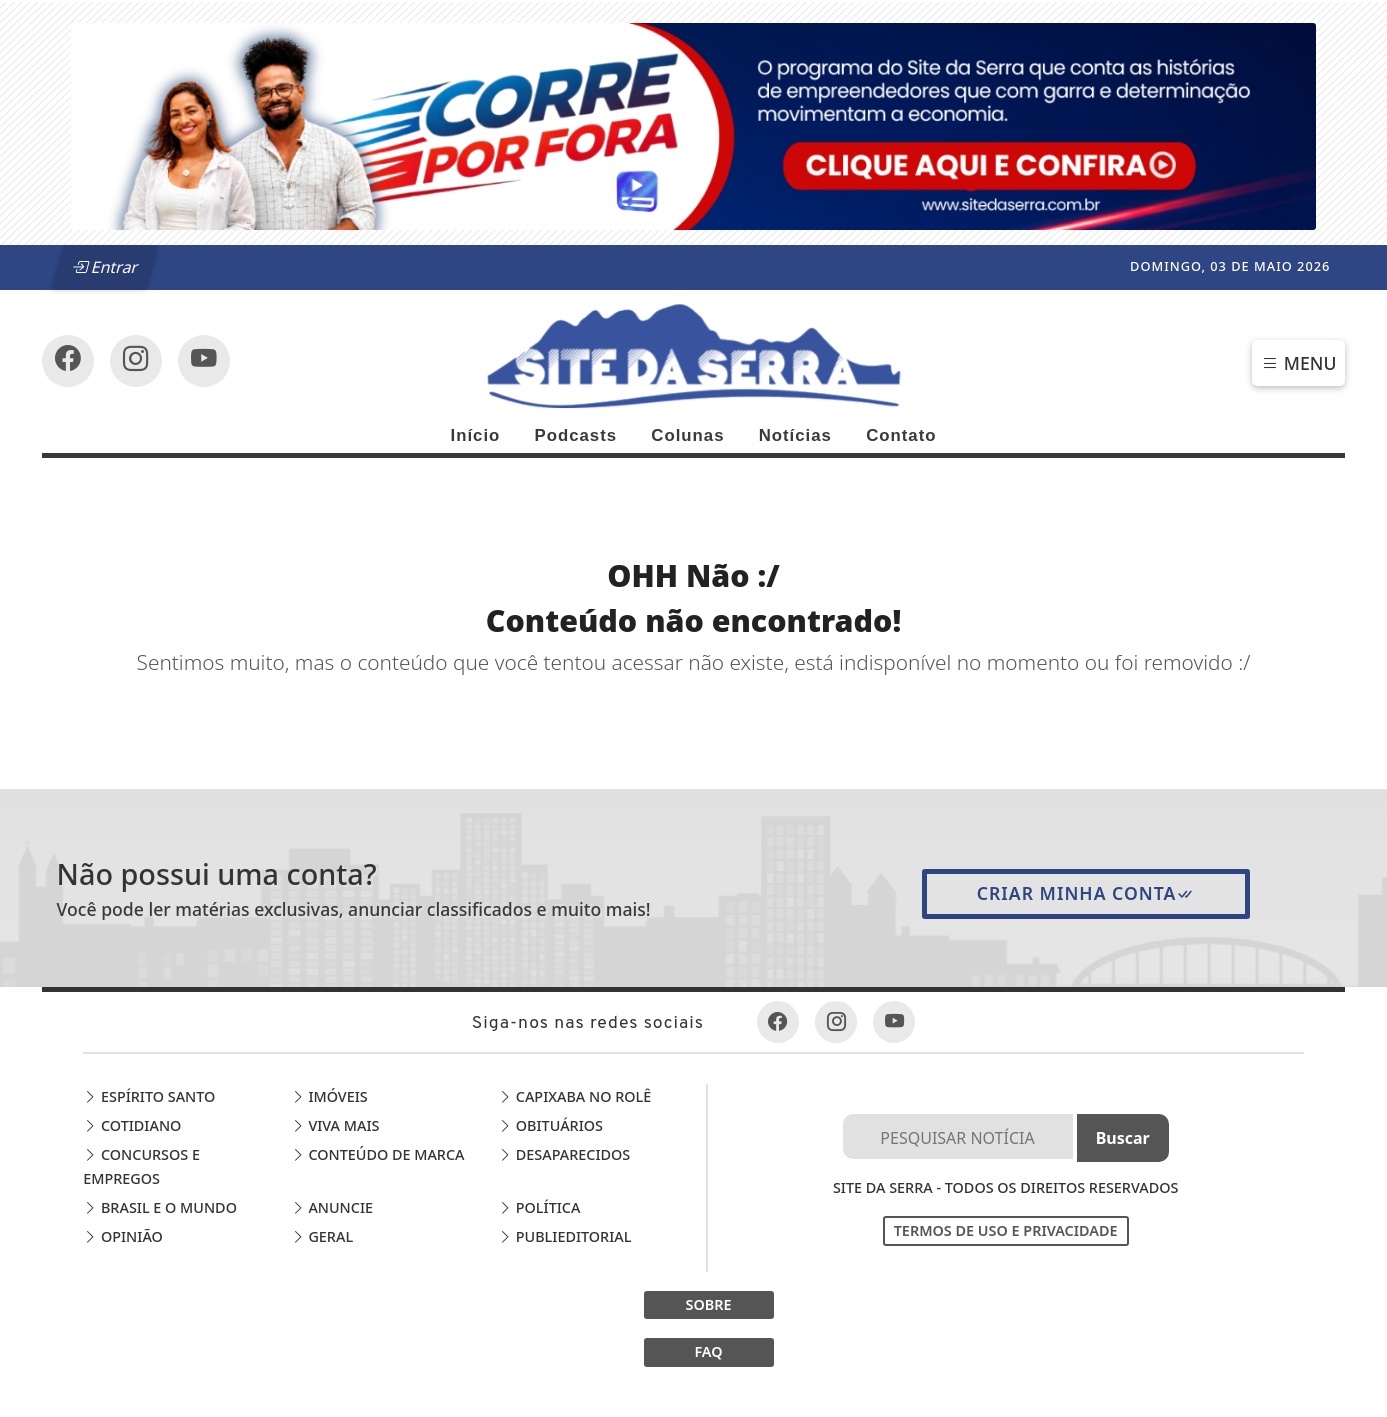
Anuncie (332, 1207)
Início (475, 435)
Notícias (795, 435)
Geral (322, 1236)
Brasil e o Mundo (160, 1207)
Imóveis (329, 1096)
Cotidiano (132, 1125)
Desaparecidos (564, 1154)
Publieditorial (564, 1236)
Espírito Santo (149, 1096)
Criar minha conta (1086, 893)
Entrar (105, 267)
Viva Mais (335, 1125)
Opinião (123, 1236)
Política (539, 1207)
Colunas (687, 435)
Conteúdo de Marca (378, 1154)
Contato (901, 435)
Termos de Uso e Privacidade (1006, 1230)
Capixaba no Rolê (574, 1096)
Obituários (550, 1125)
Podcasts (575, 435)
